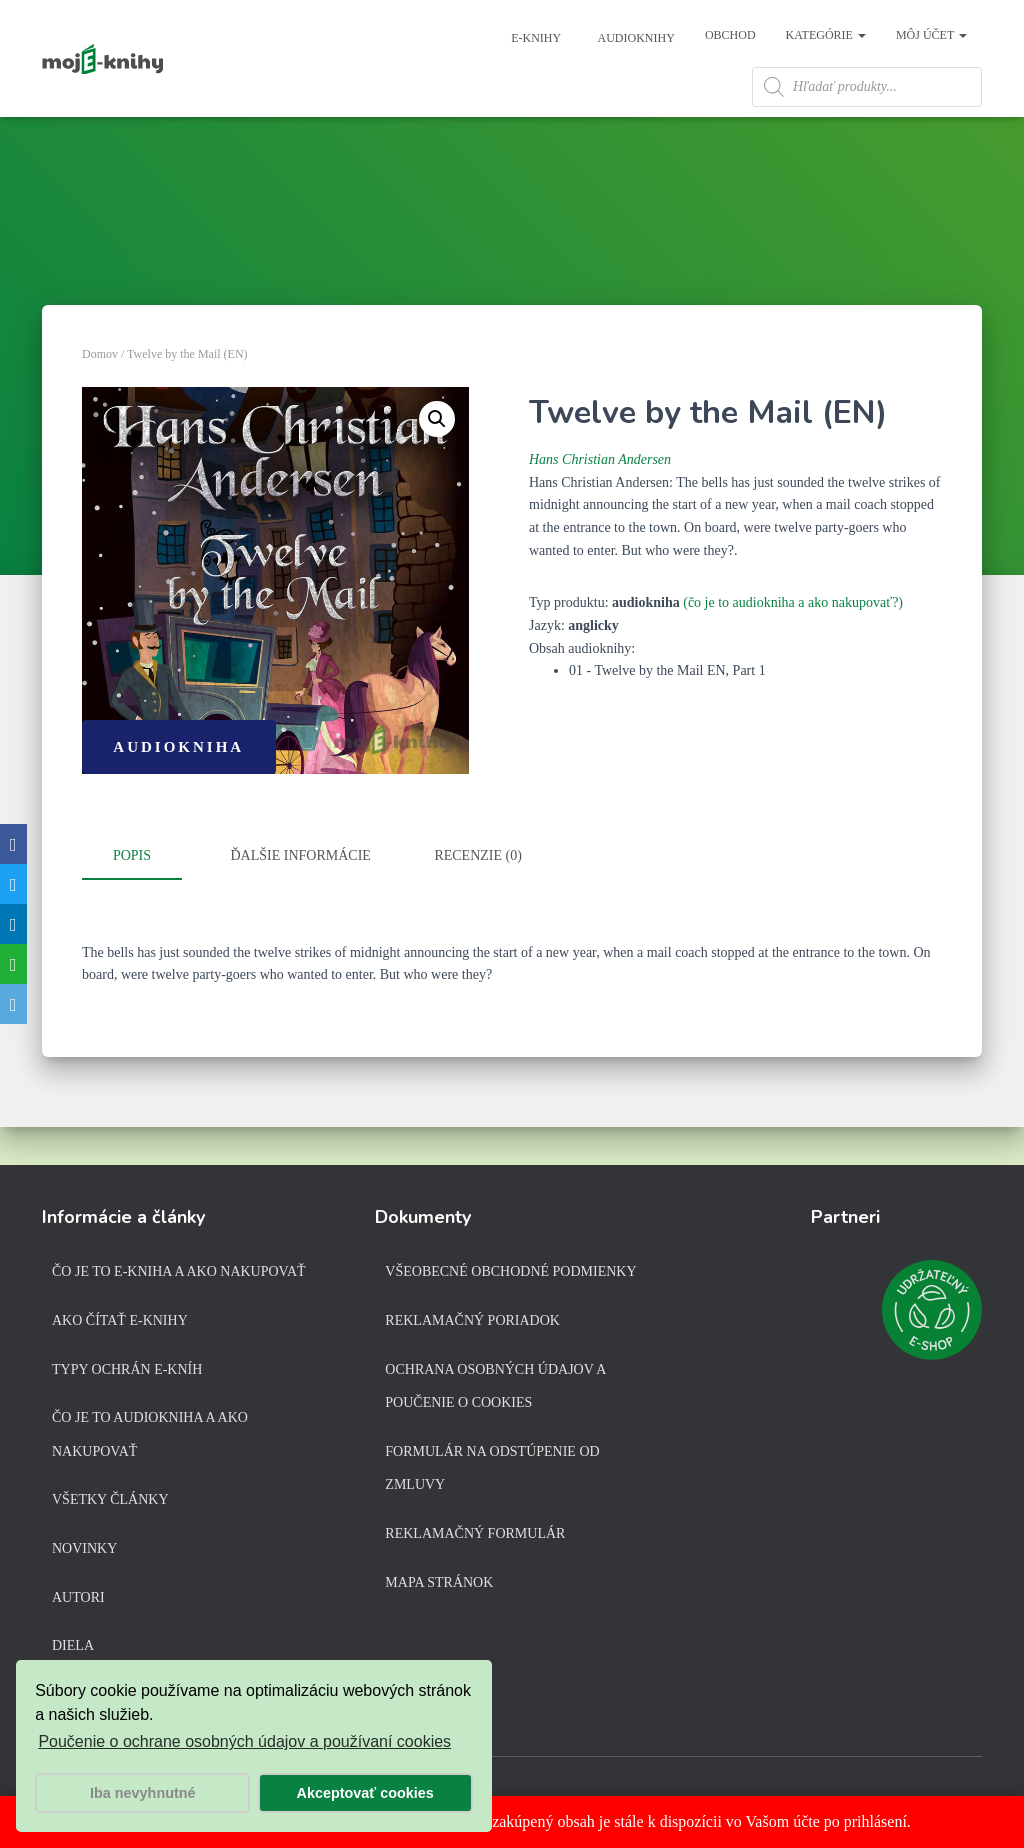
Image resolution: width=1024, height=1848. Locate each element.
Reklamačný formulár (475, 1537)
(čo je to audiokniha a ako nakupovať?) (793, 646)
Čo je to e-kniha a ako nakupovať (179, 1276)
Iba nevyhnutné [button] (143, 1793)
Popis (132, 899)
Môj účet (931, 35)
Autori (78, 1601)
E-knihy (534, 38)
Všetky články (110, 1504)
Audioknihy (635, 38)
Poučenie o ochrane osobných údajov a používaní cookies (244, 1741)
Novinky (84, 1552)
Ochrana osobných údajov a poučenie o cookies (495, 1390)
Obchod (730, 35)
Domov (100, 398)
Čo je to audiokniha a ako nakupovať (150, 1439)
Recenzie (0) (477, 899)
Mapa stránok (439, 1586)
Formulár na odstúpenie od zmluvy (492, 1472)
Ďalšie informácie (301, 899)
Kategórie (826, 35)
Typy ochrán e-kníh (127, 1373)
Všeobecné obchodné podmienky (510, 1276)
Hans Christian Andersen (600, 503)
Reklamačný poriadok (472, 1324)
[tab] (147, 901)
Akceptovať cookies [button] (365, 1793)
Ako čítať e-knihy (120, 1324)
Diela (73, 1650)
